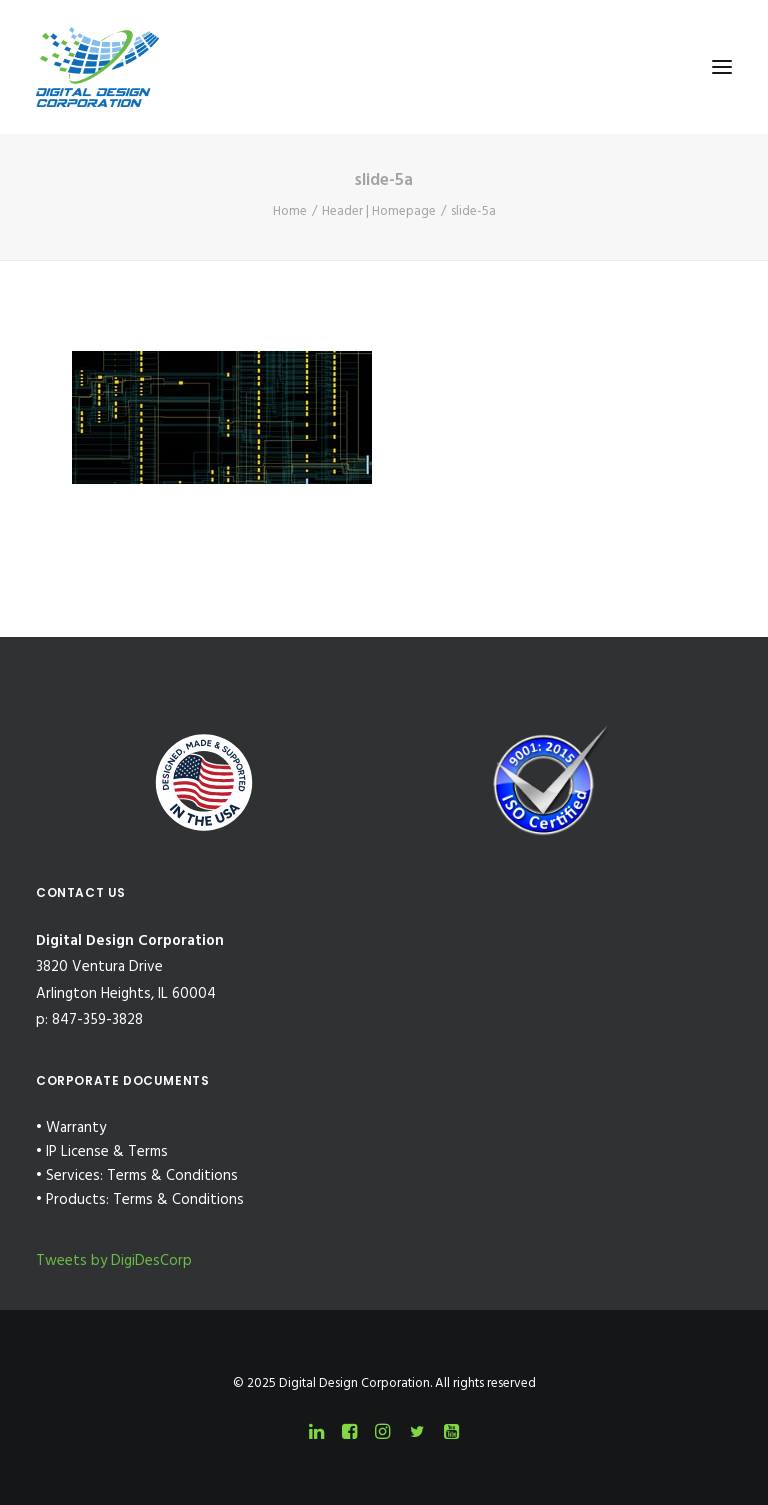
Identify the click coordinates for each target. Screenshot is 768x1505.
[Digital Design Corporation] (97, 67)
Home (290, 211)
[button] (722, 67)
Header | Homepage (379, 211)
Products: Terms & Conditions (145, 1200)
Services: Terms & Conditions (142, 1176)
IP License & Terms (107, 1152)
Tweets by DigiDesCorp (114, 1261)
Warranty (76, 1128)
